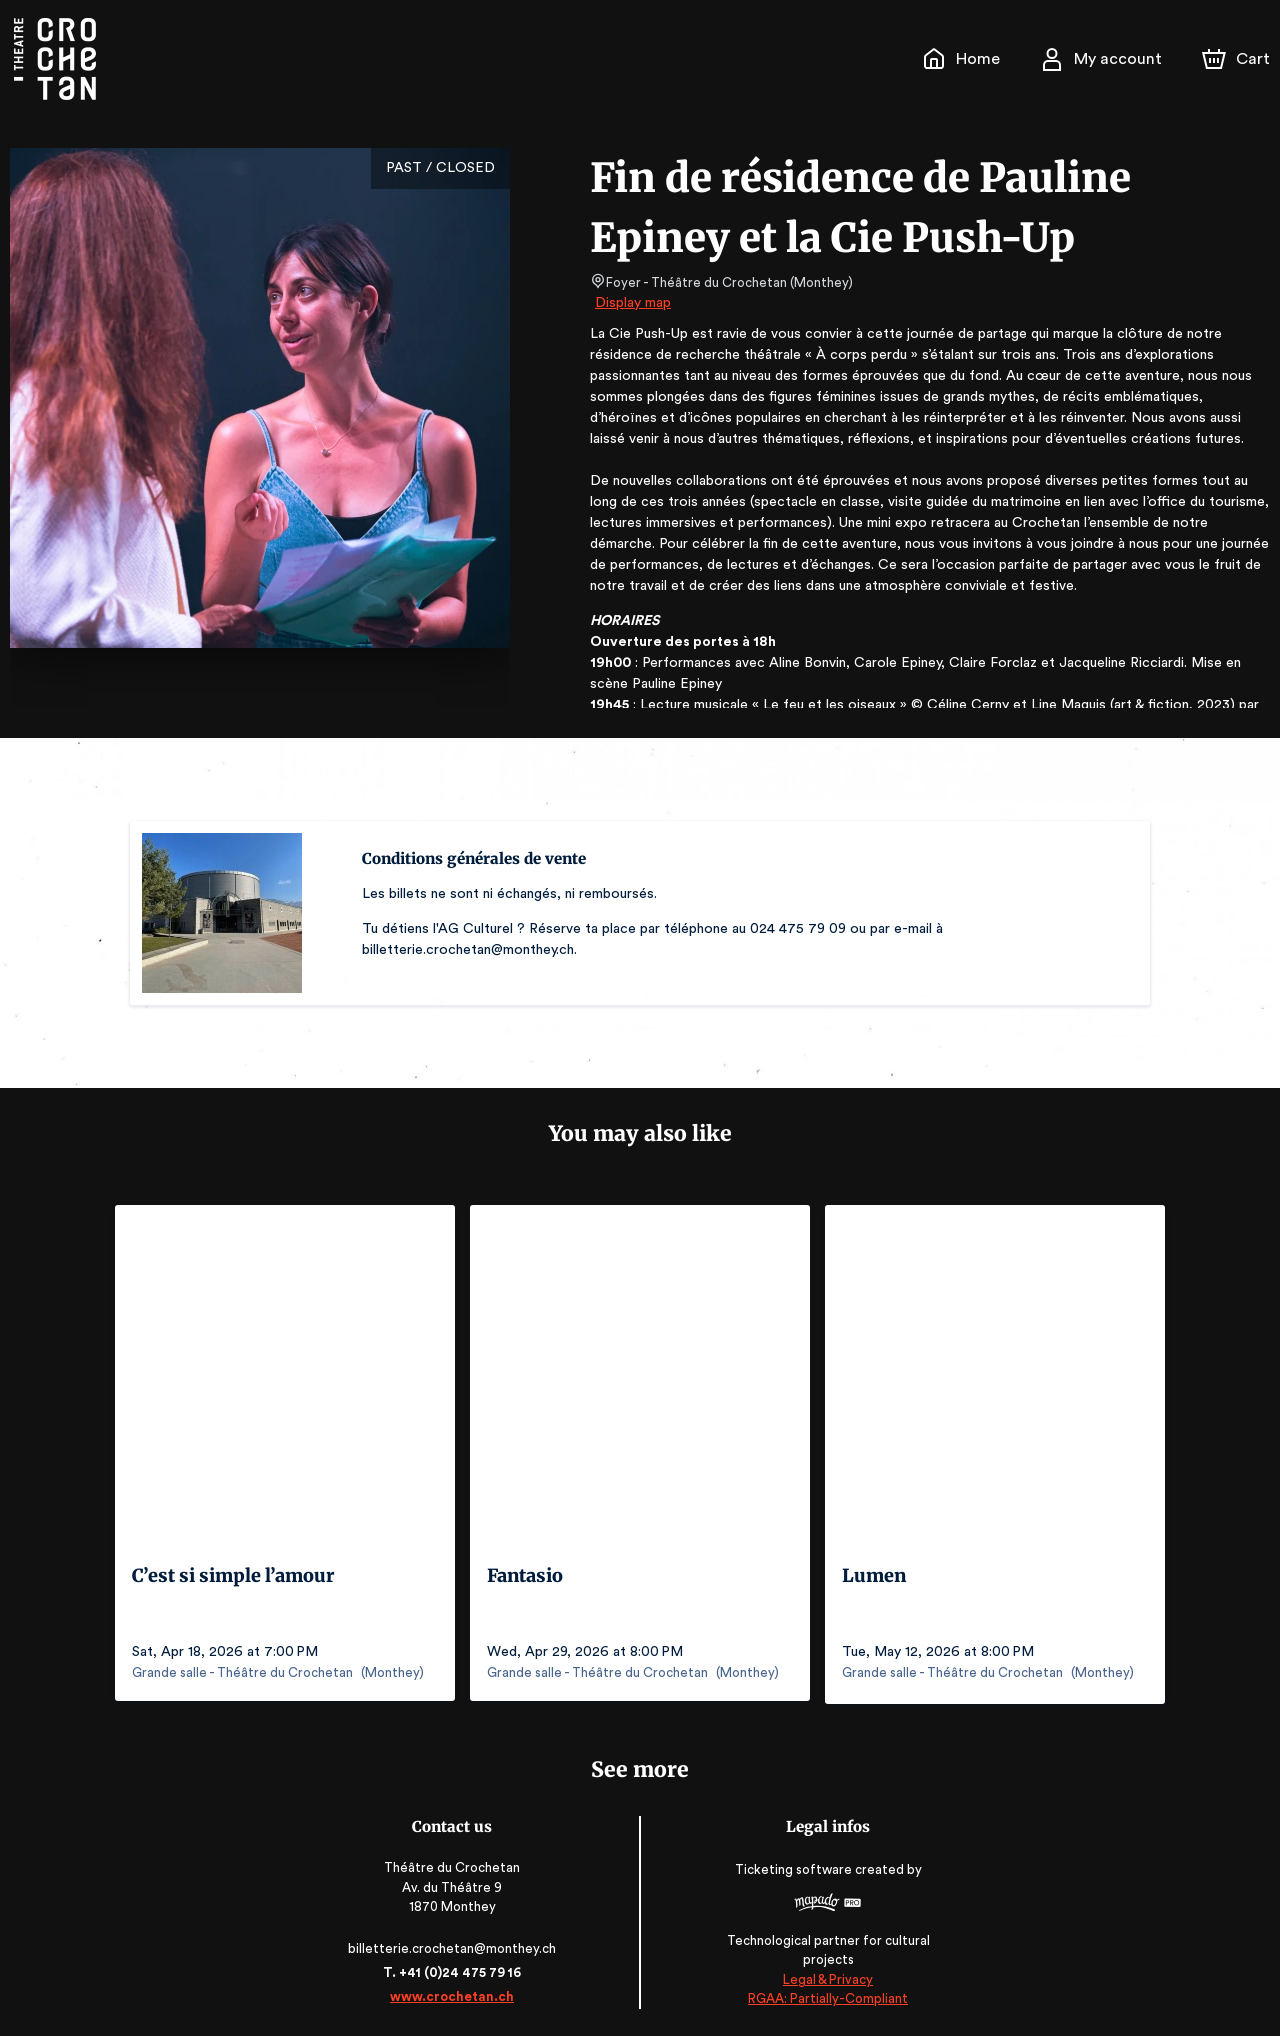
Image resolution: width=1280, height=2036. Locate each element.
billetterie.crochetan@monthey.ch (456, 1945)
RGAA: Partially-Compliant (823, 1995)
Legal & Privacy (824, 1976)
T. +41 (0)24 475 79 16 (455, 1969)
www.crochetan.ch (456, 1993)
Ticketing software (792, 1873)
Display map (633, 303)
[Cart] (1238, 59)
